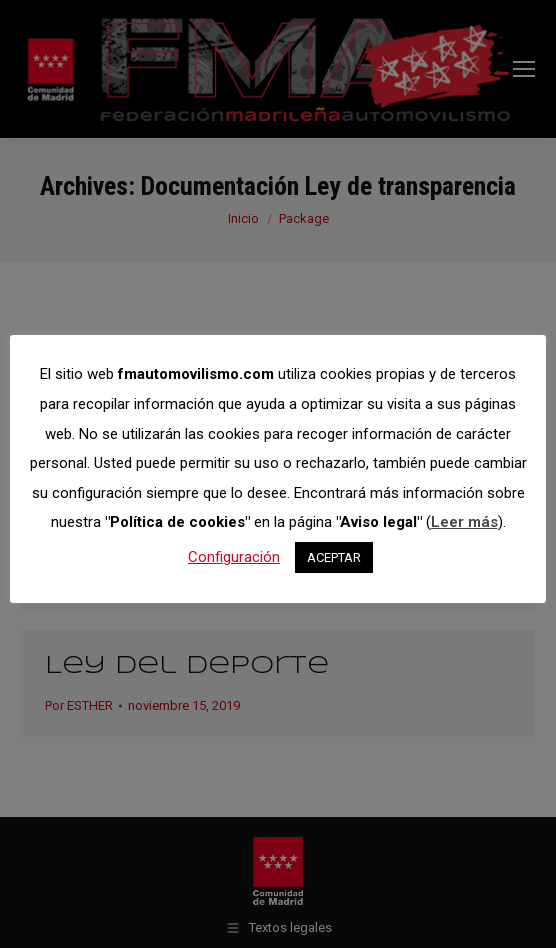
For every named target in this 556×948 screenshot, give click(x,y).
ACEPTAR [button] (334, 557)
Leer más (464, 522)
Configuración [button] (234, 557)
